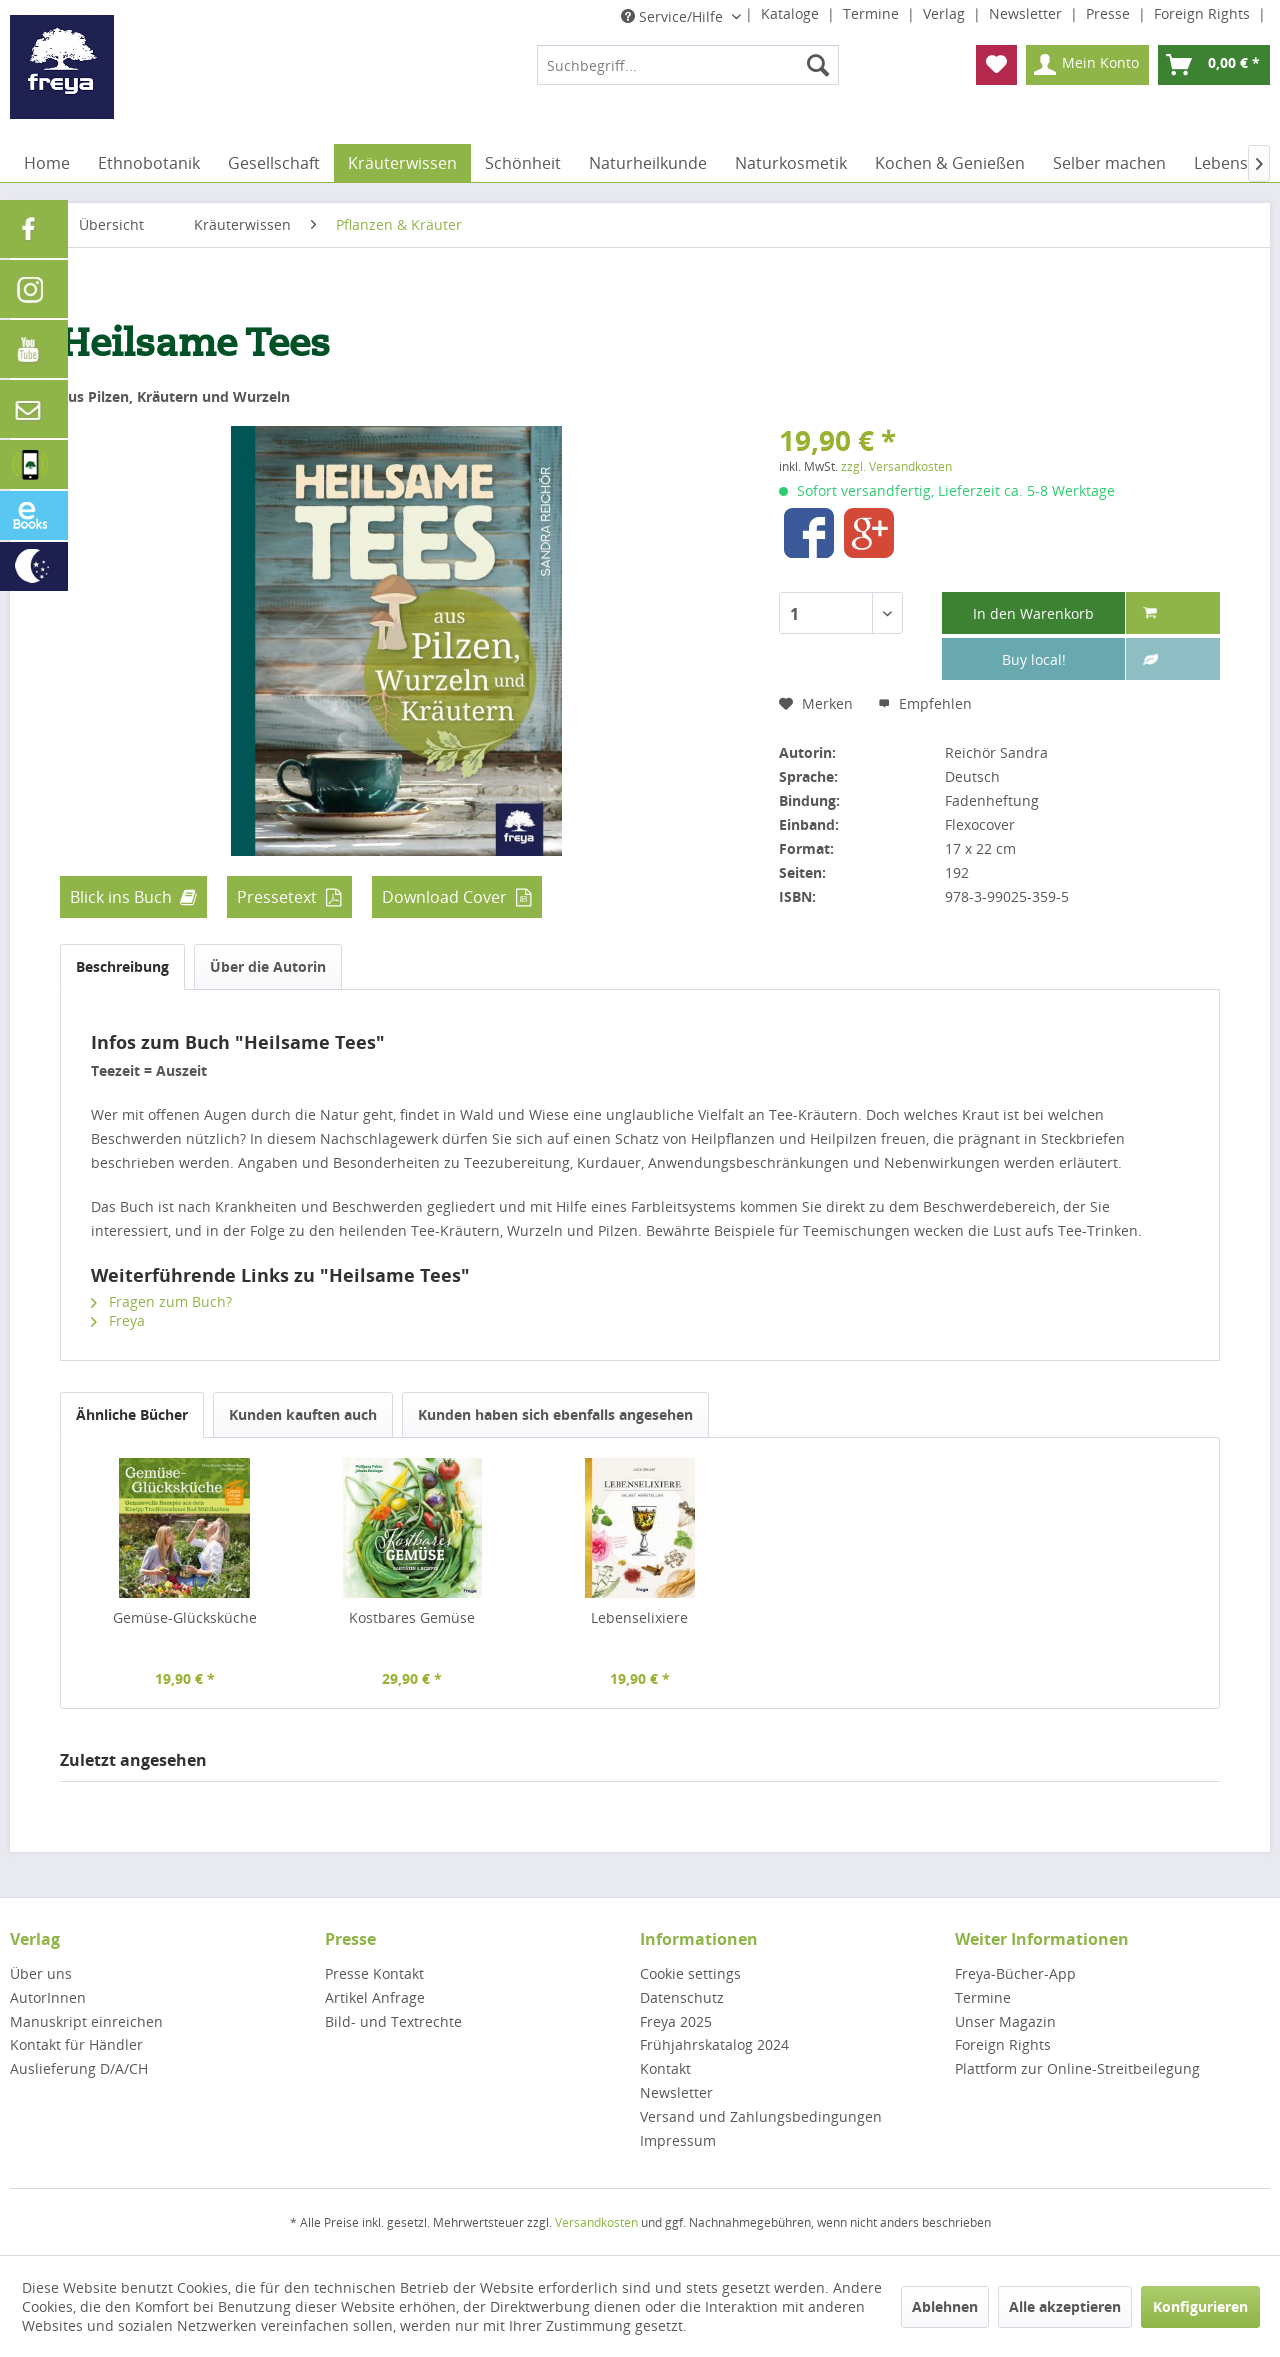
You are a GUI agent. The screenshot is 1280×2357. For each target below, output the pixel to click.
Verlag (946, 13)
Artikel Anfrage (375, 1997)
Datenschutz (682, 1997)
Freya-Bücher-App (1015, 1973)
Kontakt (665, 2068)
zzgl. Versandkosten (896, 466)
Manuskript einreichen (86, 2021)
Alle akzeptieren (1065, 2306)
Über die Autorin (268, 966)
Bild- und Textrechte (393, 2021)
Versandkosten (596, 2222)
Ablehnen (945, 2306)
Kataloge (792, 13)
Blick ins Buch (121, 897)
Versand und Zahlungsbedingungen (761, 2116)
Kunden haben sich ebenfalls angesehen (555, 1414)
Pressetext (277, 897)
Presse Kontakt (374, 1973)
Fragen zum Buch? (161, 1301)
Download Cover (444, 897)
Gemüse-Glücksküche (185, 1617)
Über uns (41, 1973)
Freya (118, 1320)
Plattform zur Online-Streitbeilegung (1077, 2068)
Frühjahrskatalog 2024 (714, 2044)
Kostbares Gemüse (412, 1617)
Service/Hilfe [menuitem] (674, 16)
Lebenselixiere (639, 1617)
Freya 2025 (676, 2021)
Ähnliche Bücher (132, 1414)
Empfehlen (925, 703)
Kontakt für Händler (76, 2044)
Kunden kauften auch (303, 1414)
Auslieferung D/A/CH (79, 2068)
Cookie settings (690, 1973)
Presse (1110, 13)
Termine (873, 13)
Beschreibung (122, 966)
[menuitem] (688, 65)
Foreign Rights (1204, 13)
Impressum (678, 2140)
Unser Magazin (1005, 2021)
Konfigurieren (1200, 2306)
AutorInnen (48, 1997)
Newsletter (1027, 13)
